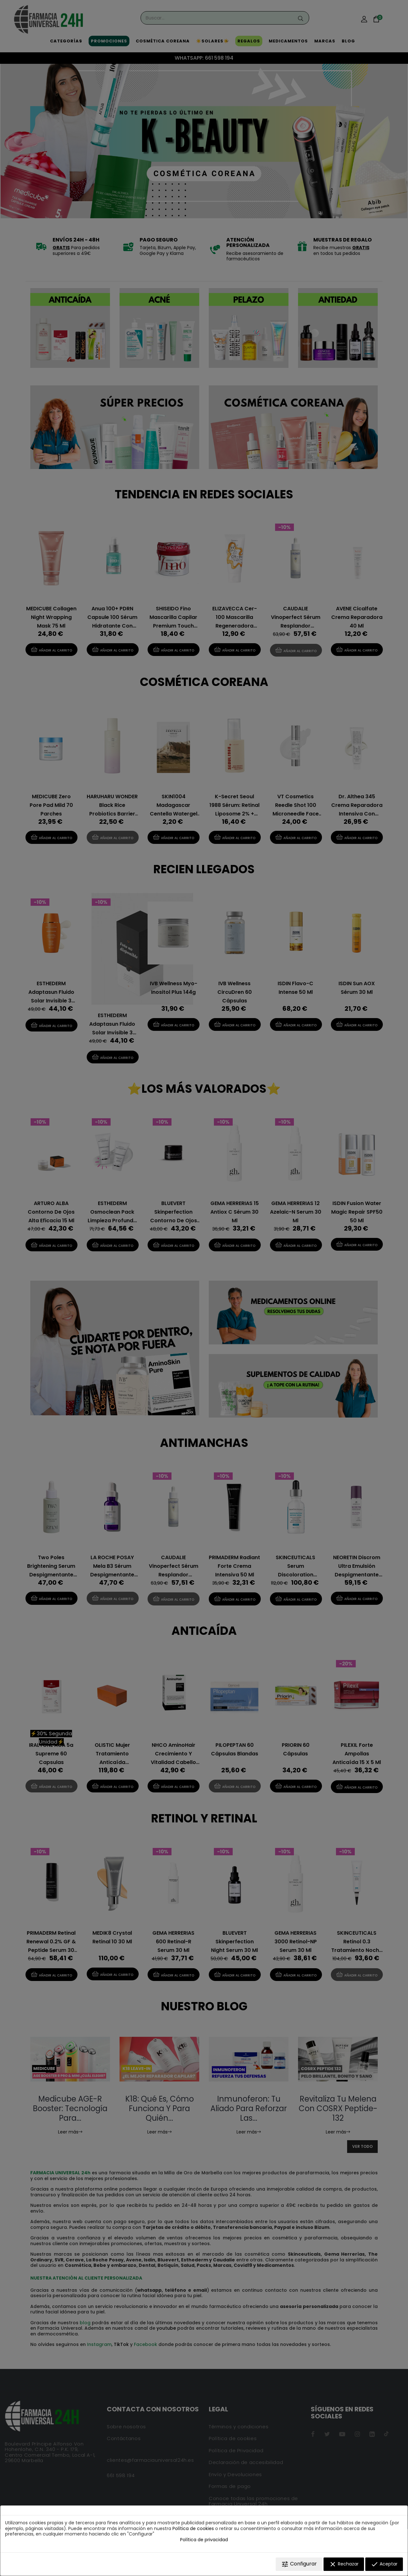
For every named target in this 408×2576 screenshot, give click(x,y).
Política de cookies (193, 2528)
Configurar (299, 2564)
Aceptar (384, 2564)
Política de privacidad (204, 2539)
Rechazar (344, 2564)
